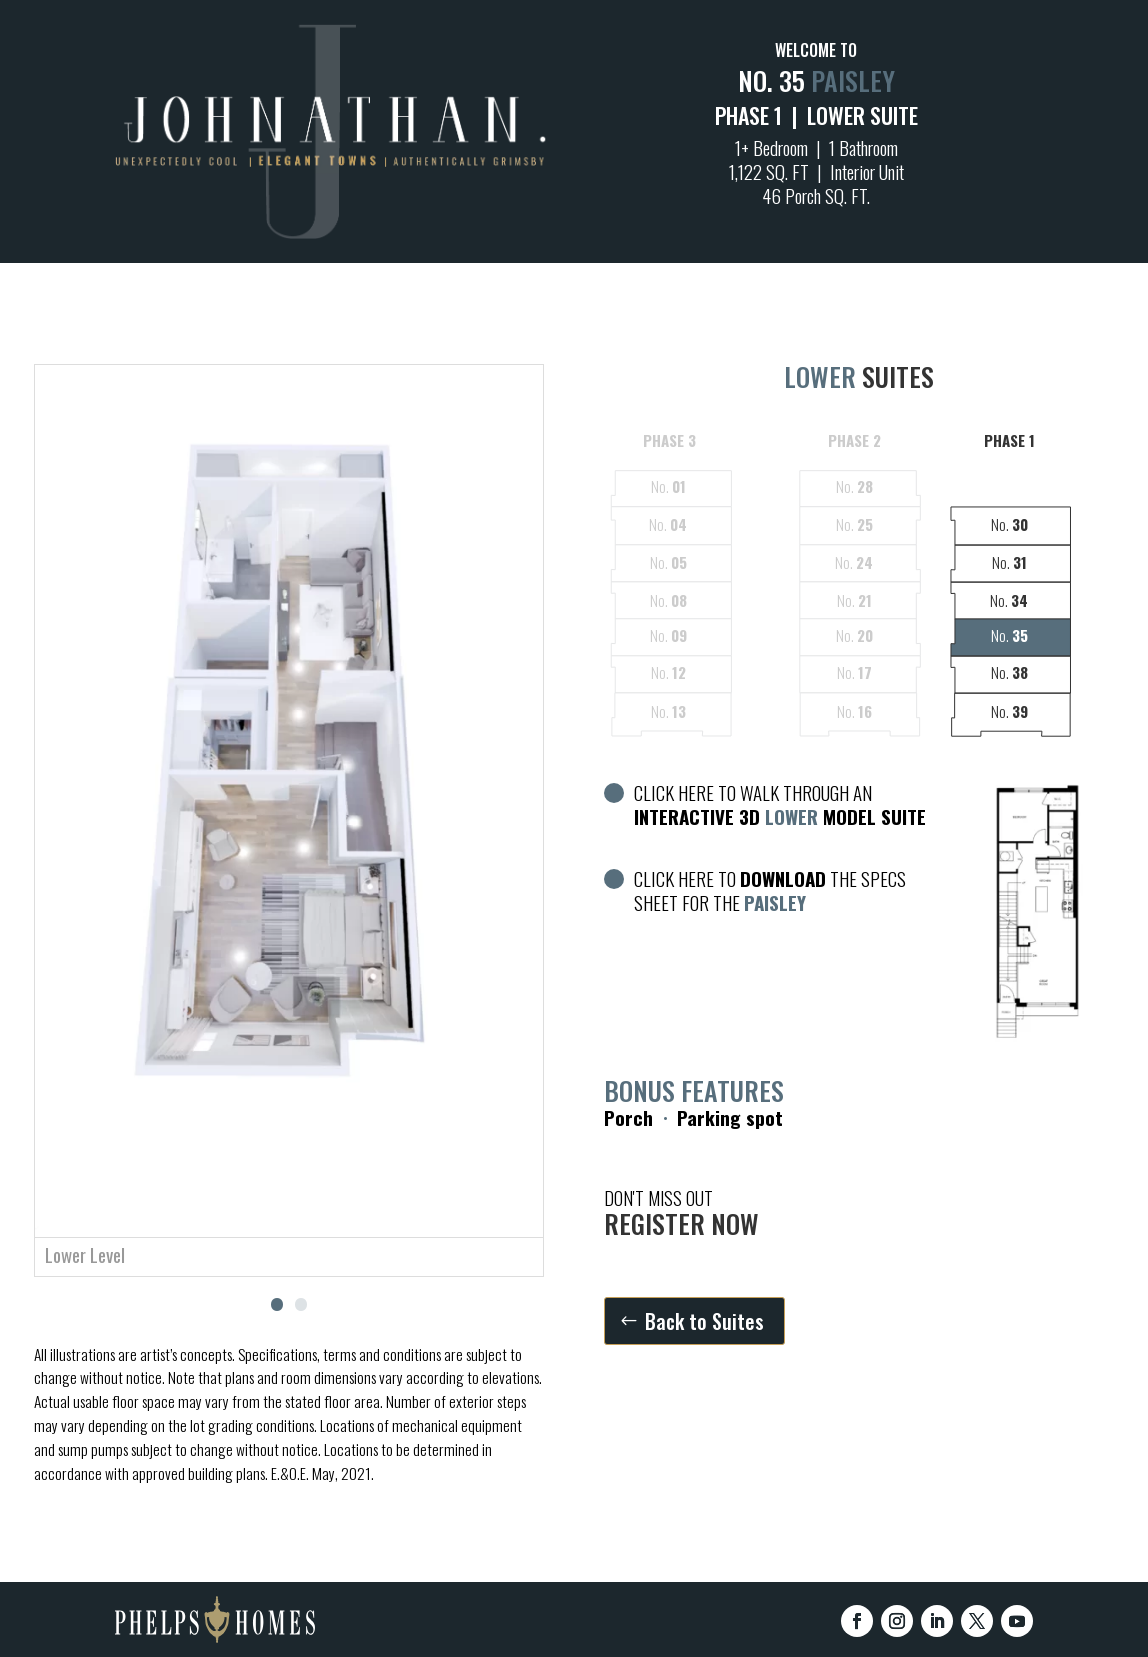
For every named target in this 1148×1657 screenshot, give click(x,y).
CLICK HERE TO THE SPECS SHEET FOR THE (755, 891)
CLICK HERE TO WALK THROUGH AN (765, 805)
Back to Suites (704, 1321)
